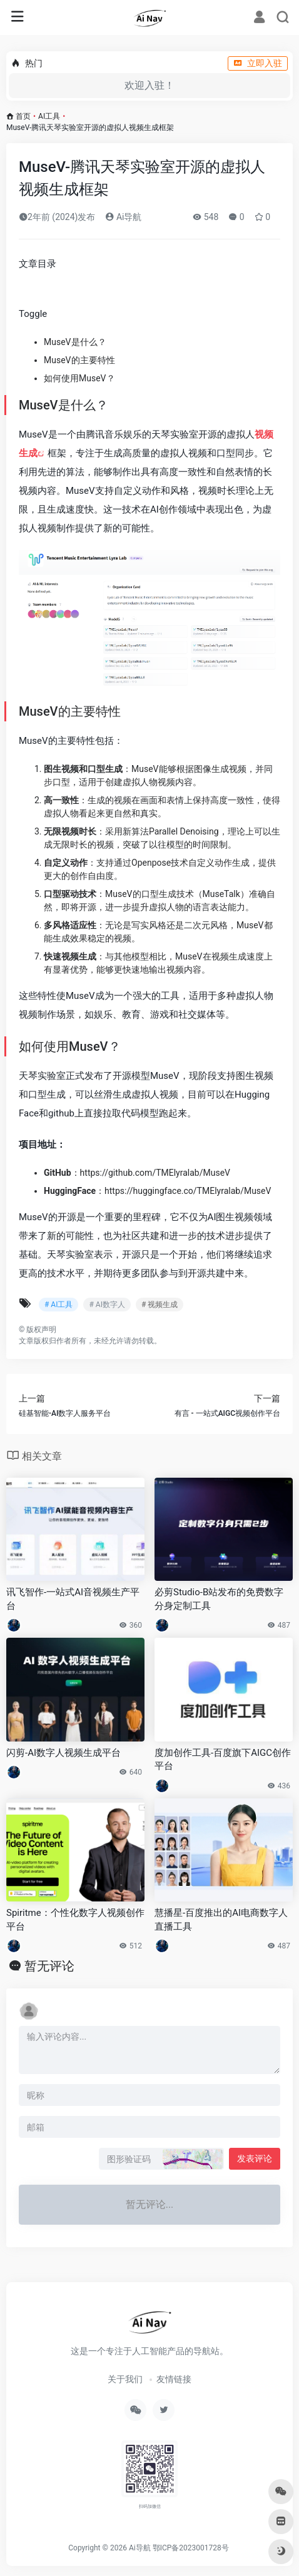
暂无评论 (49, 1965)
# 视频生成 (159, 1304)
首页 (23, 116)
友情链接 (173, 2379)
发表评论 (254, 2158)
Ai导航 (123, 217)
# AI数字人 (106, 1304)
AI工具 (49, 116)
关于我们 (125, 2379)
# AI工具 (58, 1304)
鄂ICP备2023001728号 (191, 2547)
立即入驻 (257, 63)
